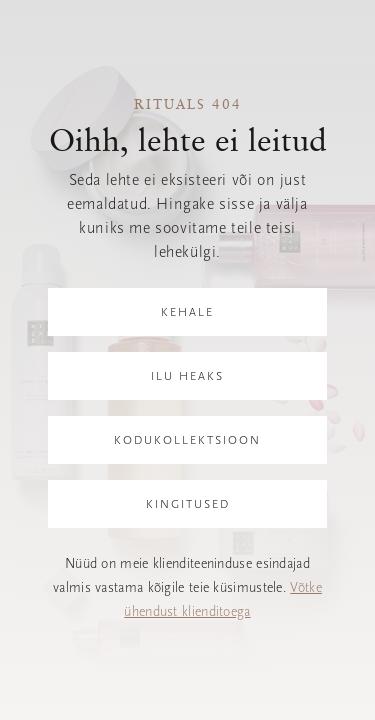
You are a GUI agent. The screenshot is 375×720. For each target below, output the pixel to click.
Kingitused (188, 504)
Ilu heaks (187, 376)
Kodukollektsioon (187, 440)
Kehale (187, 312)
